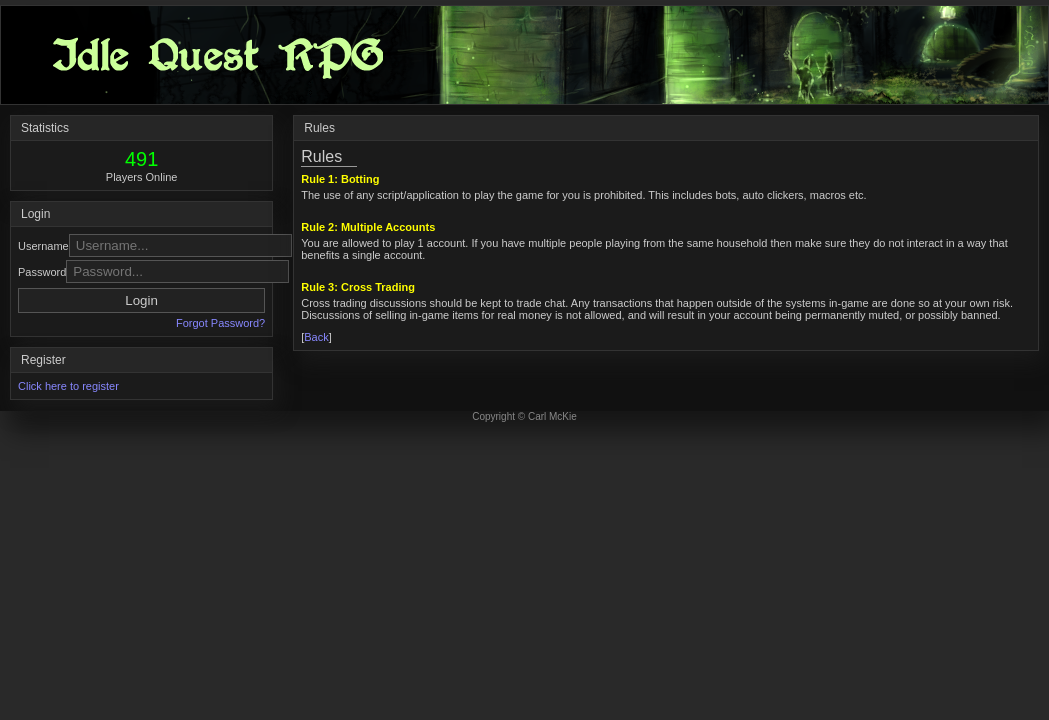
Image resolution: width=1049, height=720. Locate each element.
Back (316, 337)
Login (141, 300)
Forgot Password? (220, 323)
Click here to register (68, 386)
